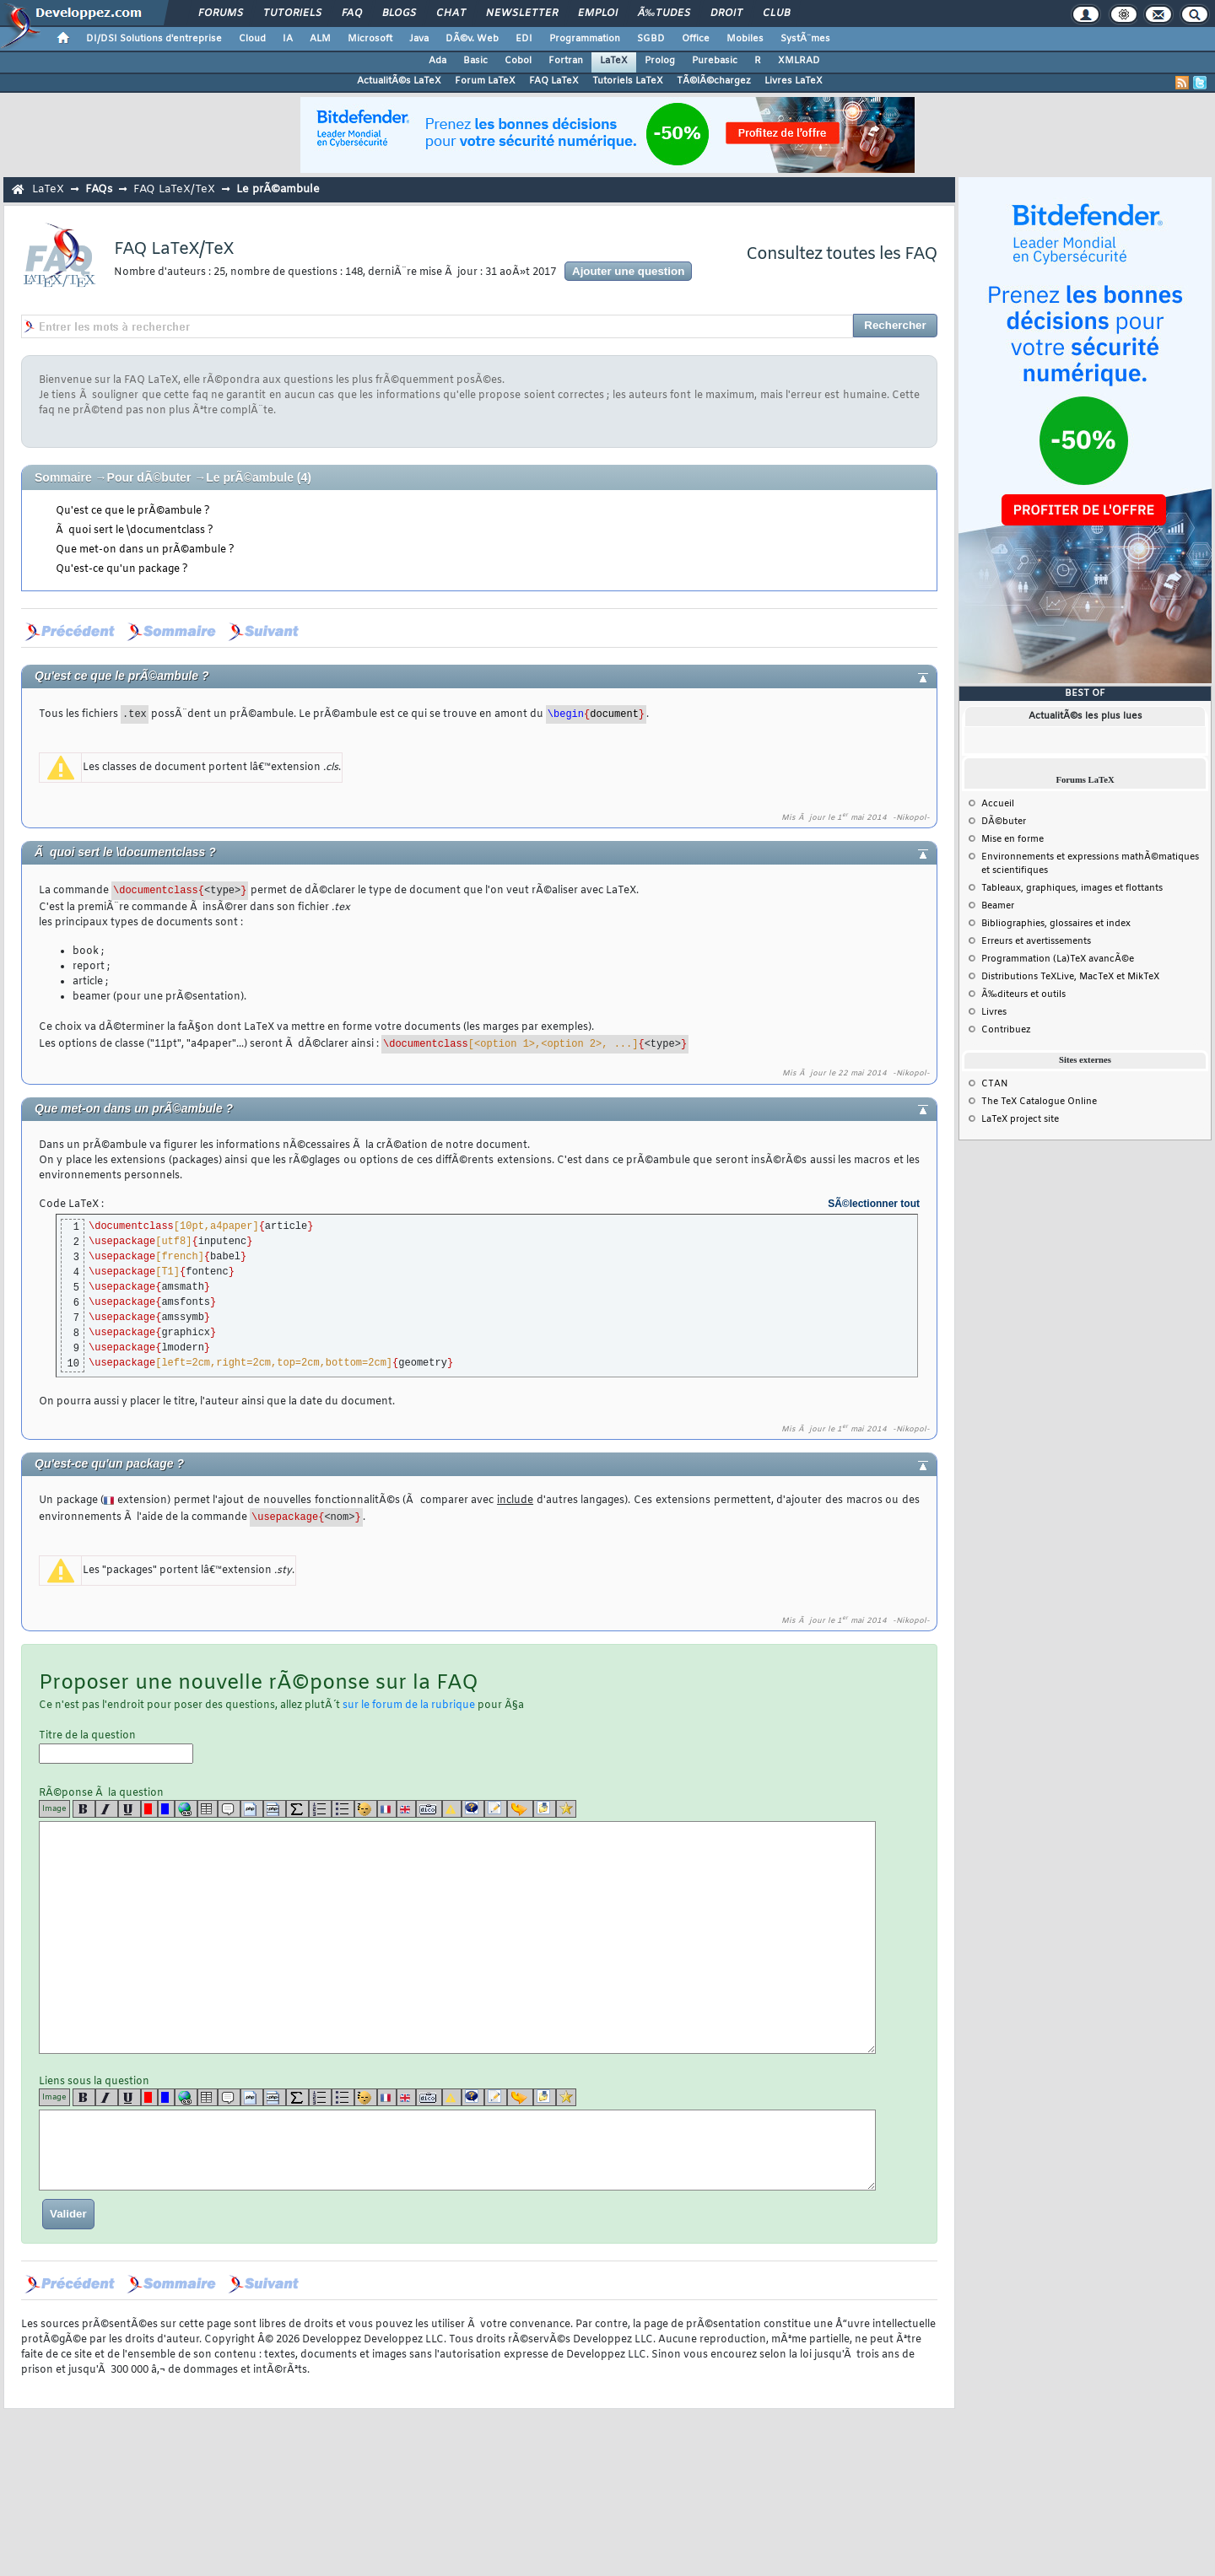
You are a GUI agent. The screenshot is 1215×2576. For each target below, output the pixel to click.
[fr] (387, 1809)
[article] (495, 1809)
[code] (251, 1809)
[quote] (229, 1809)
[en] (406, 1809)
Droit (726, 13)
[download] (544, 1809)
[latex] (297, 1809)
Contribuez (1006, 1030)
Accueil (997, 804)
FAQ (352, 13)
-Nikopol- (911, 818)
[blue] (166, 1809)
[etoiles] (566, 1809)
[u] (129, 1809)
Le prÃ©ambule (278, 189)
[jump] (520, 1809)
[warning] (452, 1809)
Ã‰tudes (664, 13)
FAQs (98, 189)
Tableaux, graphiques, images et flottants (1072, 888)
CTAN (994, 1084)
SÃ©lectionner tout (874, 1204)
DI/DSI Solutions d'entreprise (154, 39)
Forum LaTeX (485, 81)
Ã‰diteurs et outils (1023, 994)
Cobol (518, 61)
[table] (207, 1809)
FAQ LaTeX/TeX (174, 189)
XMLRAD (799, 61)
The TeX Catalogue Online (1039, 1101)
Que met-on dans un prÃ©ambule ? (145, 550)
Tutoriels (292, 13)
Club (776, 13)
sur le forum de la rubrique (409, 1705)
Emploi (597, 13)
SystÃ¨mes (805, 39)
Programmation (584, 39)
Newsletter (521, 13)
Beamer (997, 906)
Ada (437, 61)
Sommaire (63, 477)
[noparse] (365, 1809)
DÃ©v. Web (472, 39)
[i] (106, 1809)
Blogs (399, 13)
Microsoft (370, 39)
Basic (475, 61)
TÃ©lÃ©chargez (714, 81)
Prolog (660, 61)
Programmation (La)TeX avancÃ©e (1057, 959)
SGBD (651, 39)
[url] (186, 1809)
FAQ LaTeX (554, 81)
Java (419, 39)
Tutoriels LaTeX (627, 81)
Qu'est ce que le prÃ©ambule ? (133, 511)
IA (288, 39)
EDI (524, 39)
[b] (84, 1809)
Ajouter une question (628, 271)
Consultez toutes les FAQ (841, 254)
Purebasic (714, 61)
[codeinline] (274, 1809)
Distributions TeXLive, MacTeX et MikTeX (1070, 977)
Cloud (252, 39)
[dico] (429, 1809)
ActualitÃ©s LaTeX (399, 81)
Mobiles (745, 39)
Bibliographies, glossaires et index (1056, 924)
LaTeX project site (1020, 1119)
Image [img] (54, 1808)
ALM (320, 39)
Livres (994, 1012)
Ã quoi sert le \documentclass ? (134, 530)
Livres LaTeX (793, 81)
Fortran (565, 61)
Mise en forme (1012, 839)
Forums (221, 13)
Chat (451, 13)
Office (696, 39)
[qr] (473, 1809)
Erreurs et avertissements (1036, 941)
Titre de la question (116, 1746)
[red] (149, 1809)
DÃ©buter (1003, 821)
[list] (320, 1809)
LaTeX (614, 61)
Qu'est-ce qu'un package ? (122, 569)
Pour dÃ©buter (149, 477)
